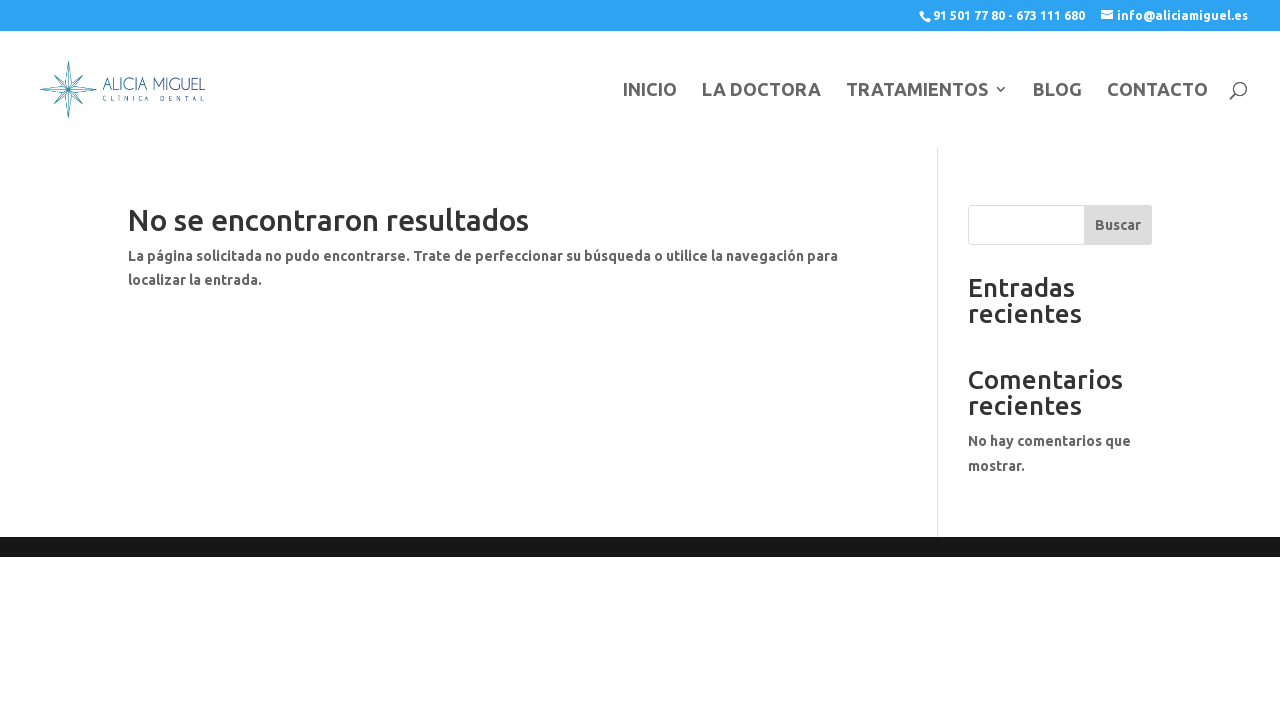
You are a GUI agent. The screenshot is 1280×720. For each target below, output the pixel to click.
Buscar (1118, 225)
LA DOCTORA (761, 90)
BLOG (1057, 90)
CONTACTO (1157, 90)
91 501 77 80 (969, 15)
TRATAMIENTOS (917, 90)
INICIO (650, 90)
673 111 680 (1050, 15)
